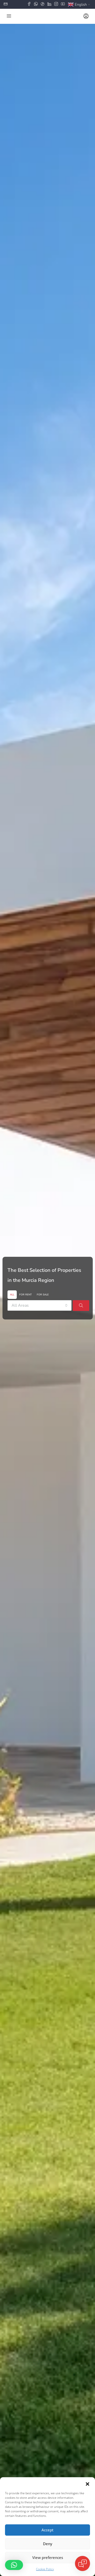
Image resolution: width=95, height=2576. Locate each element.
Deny (47, 2543)
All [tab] (12, 1294)
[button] (87, 2483)
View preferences (47, 2557)
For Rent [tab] (25, 1294)
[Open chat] (82, 2563)
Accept (48, 2530)
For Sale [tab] (43, 1294)
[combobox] (40, 1305)
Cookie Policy (45, 2569)
